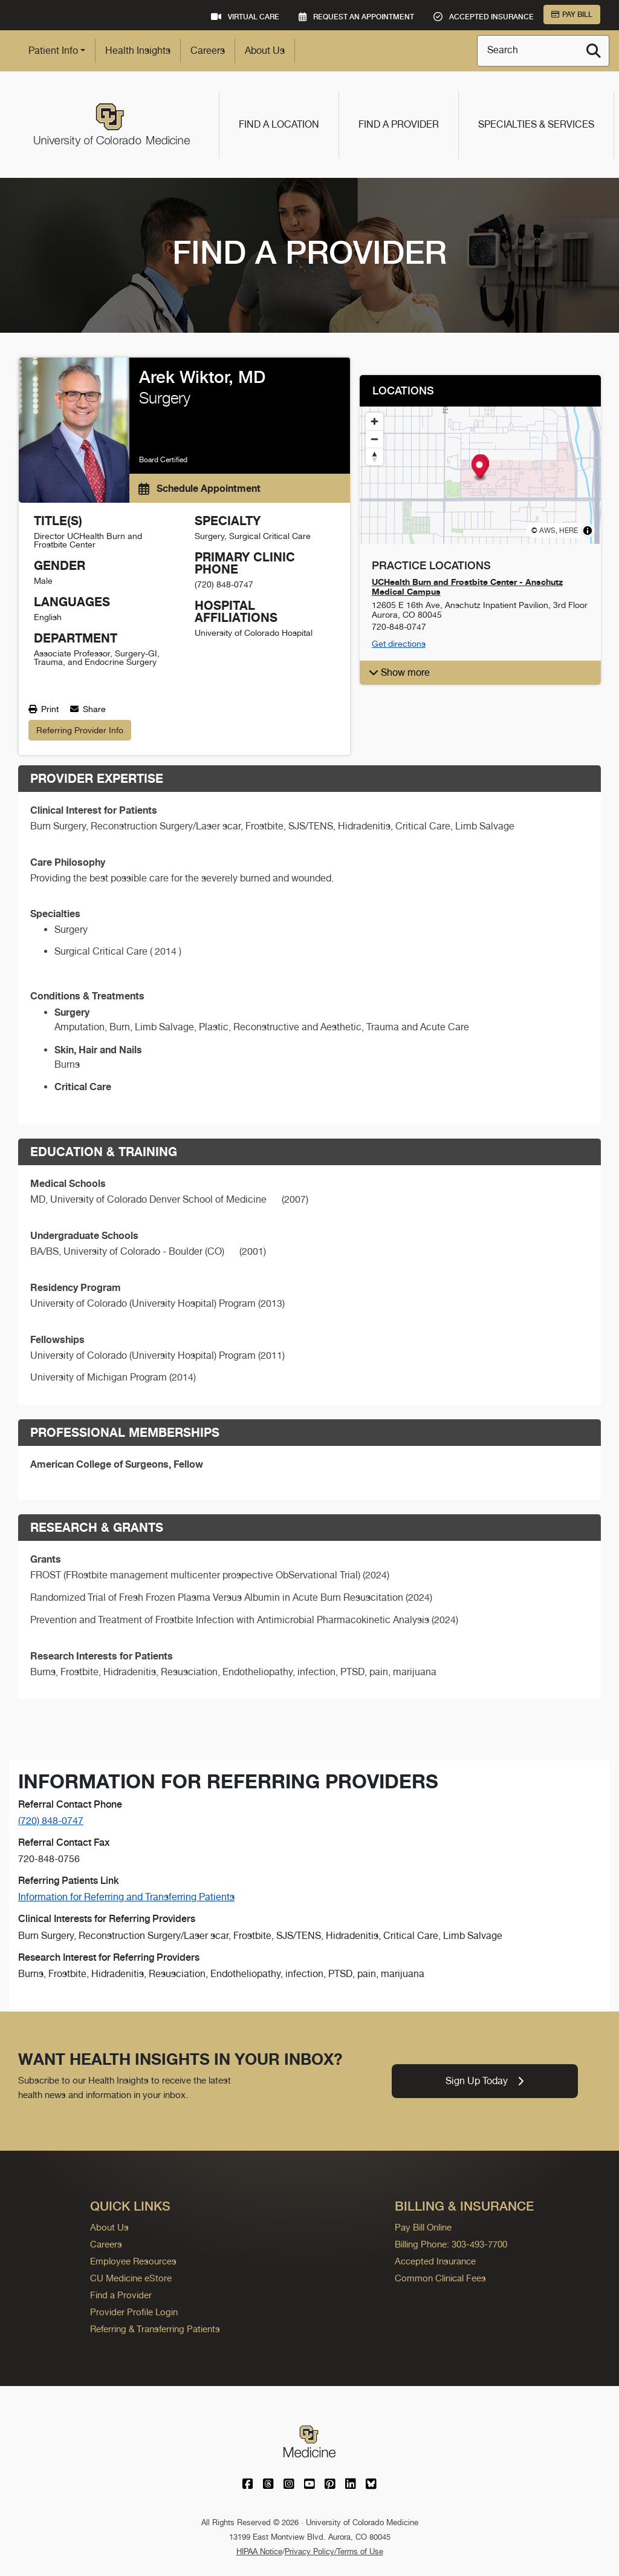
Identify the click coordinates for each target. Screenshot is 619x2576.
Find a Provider (398, 124)
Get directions (399, 644)
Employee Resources (133, 2261)
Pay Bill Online (423, 2227)
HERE (568, 530)
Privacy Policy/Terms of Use (334, 2551)
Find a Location (279, 124)
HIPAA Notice (259, 2551)
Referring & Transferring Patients (155, 2329)
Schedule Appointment (199, 488)
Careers (207, 50)
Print (43, 709)
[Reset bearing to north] (374, 456)
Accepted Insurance (435, 2261)
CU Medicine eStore (131, 2278)
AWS (547, 530)
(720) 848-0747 (50, 1820)
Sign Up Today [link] (484, 2081)
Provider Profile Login (134, 2312)
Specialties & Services (536, 124)
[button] (479, 468)
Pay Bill (571, 14)
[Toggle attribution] (587, 530)
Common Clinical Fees (440, 2278)
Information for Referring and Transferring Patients (126, 1897)
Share (88, 709)
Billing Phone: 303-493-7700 (451, 2244)
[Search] (593, 51)
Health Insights (137, 50)
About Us (265, 50)
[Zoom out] (374, 439)
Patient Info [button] (53, 50)
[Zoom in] (374, 421)
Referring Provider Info (79, 730)
